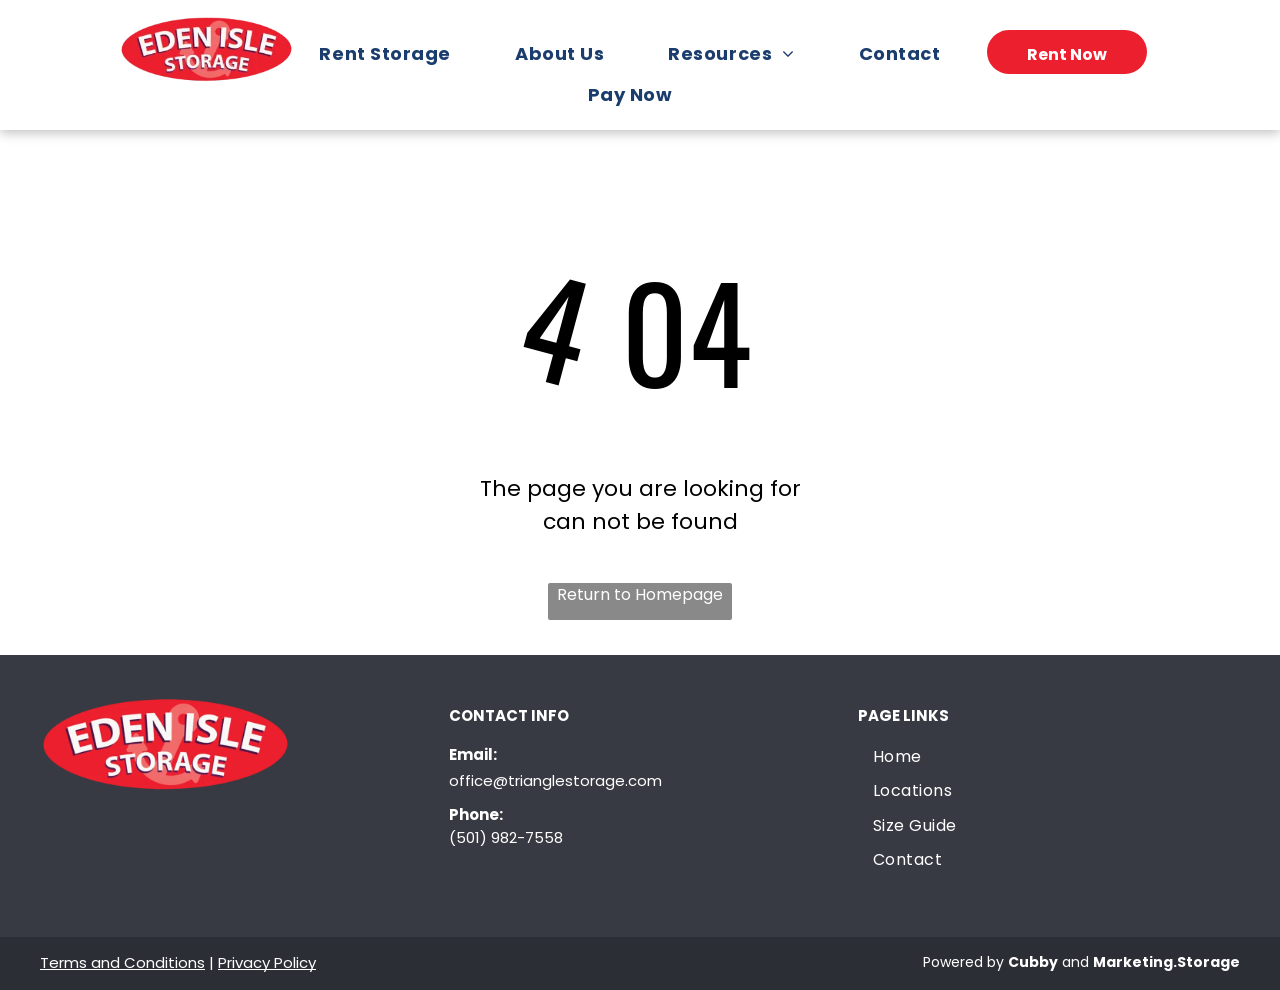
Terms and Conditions (122, 962)
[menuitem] (394, 53)
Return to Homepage (640, 594)
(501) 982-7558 (506, 837)
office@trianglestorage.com (555, 780)
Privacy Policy (267, 962)
